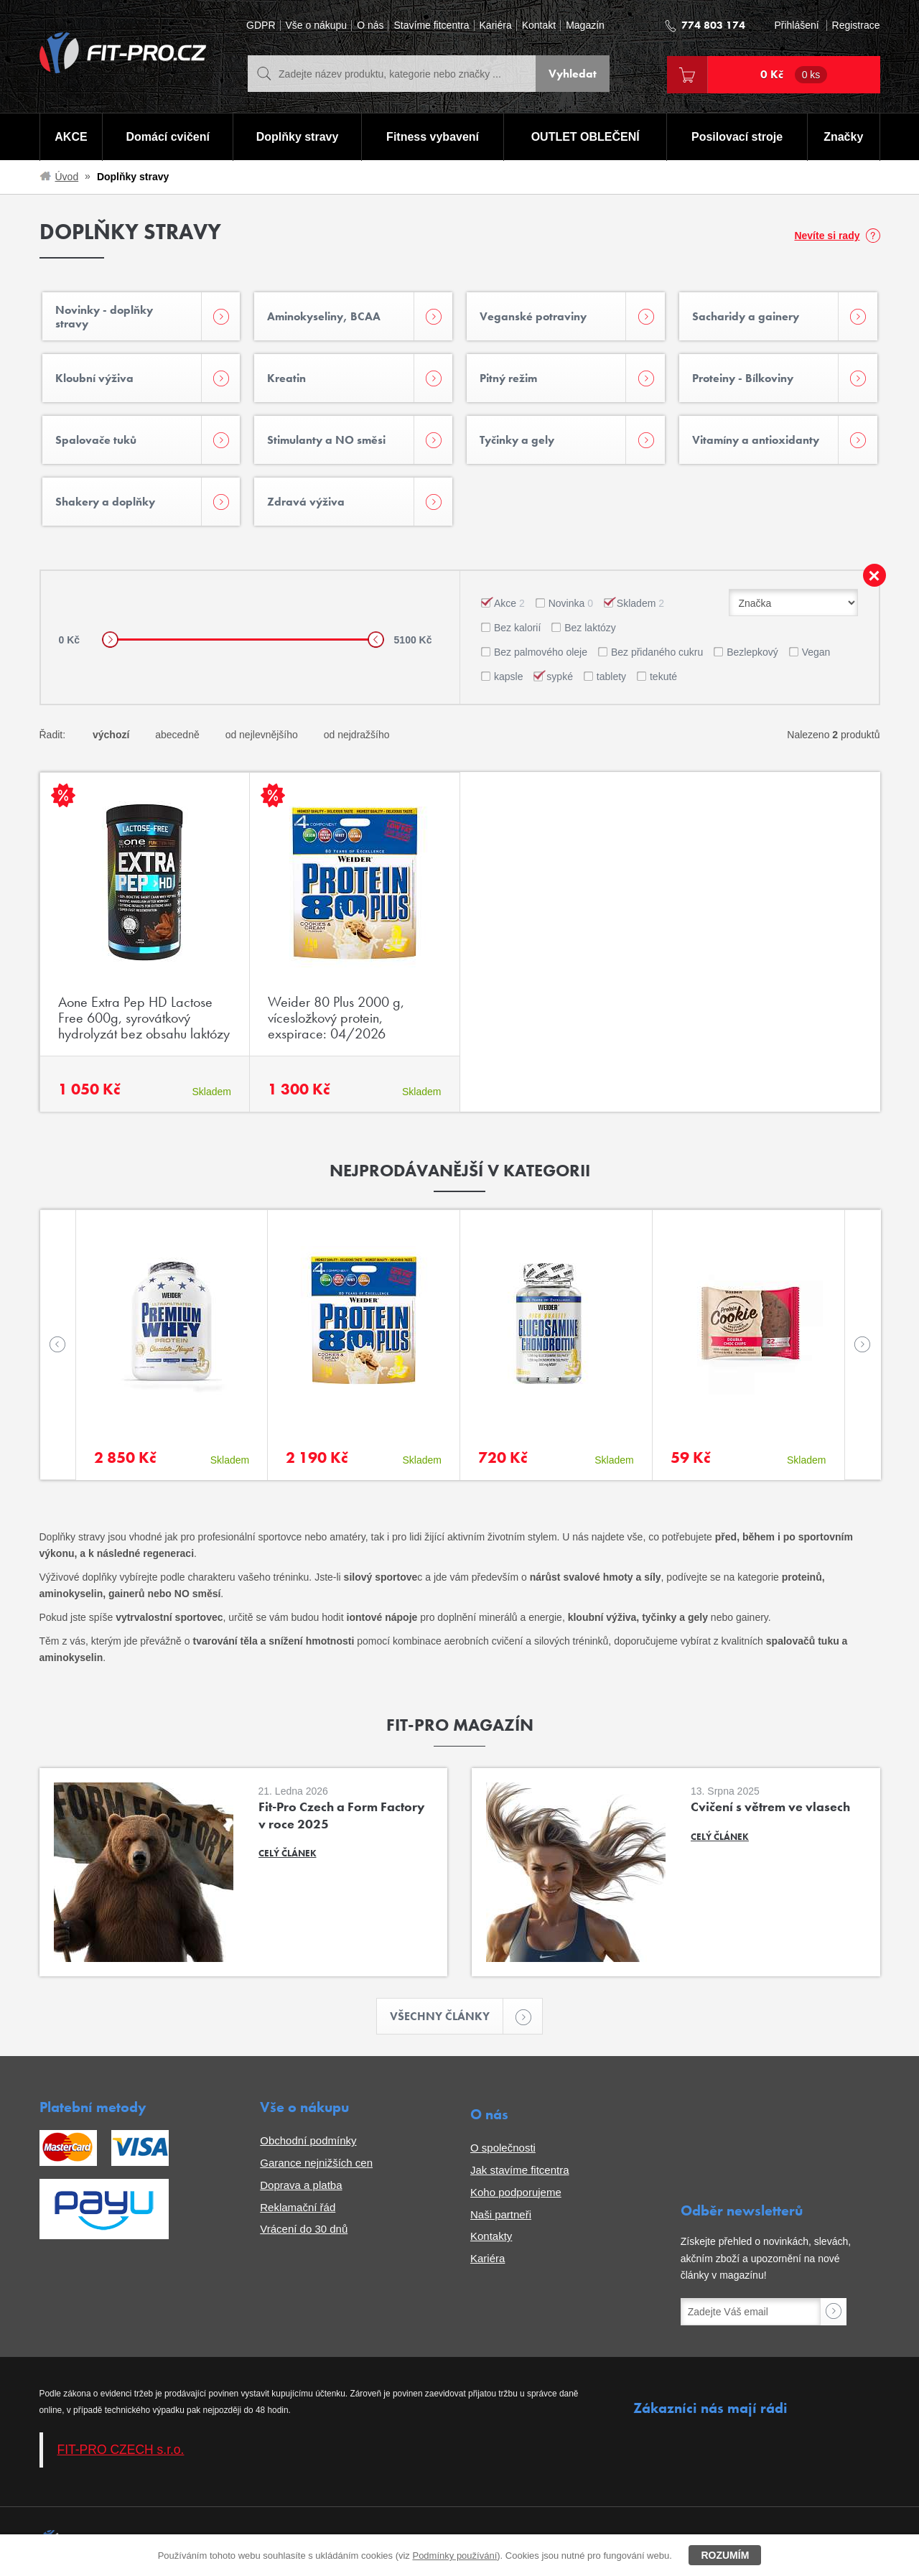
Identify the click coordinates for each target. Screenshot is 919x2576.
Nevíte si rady (826, 235)
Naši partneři (500, 2214)
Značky (843, 137)
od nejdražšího (357, 734)
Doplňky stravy (297, 137)
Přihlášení (796, 25)
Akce (509, 603)
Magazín (585, 25)
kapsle (508, 676)
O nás (370, 25)
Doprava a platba (301, 2185)
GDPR (260, 25)
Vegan (816, 652)
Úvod (67, 176)
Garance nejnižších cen (316, 2163)
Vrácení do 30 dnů (303, 2229)
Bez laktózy (590, 627)
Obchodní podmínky (308, 2140)
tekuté (663, 676)
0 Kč (794, 74)
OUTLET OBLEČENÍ (585, 137)
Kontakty (491, 2236)
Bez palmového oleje (540, 652)
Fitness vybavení (432, 137)
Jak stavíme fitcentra (519, 2170)
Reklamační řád (297, 2207)
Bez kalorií (517, 627)
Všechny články (446, 2016)
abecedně (177, 734)
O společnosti (503, 2148)
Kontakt (539, 25)
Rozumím (725, 2555)
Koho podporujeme (515, 2192)
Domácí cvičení (168, 137)
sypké (559, 676)
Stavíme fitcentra (431, 25)
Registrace (856, 25)
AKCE (71, 137)
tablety (611, 676)
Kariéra (496, 25)
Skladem (640, 603)
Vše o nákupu (316, 25)
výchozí (111, 734)
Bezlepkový (752, 652)
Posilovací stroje (737, 137)
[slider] (110, 639)
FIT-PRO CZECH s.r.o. (121, 2449)
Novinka (571, 603)
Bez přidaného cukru (657, 652)
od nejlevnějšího (261, 734)
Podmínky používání (454, 2555)
